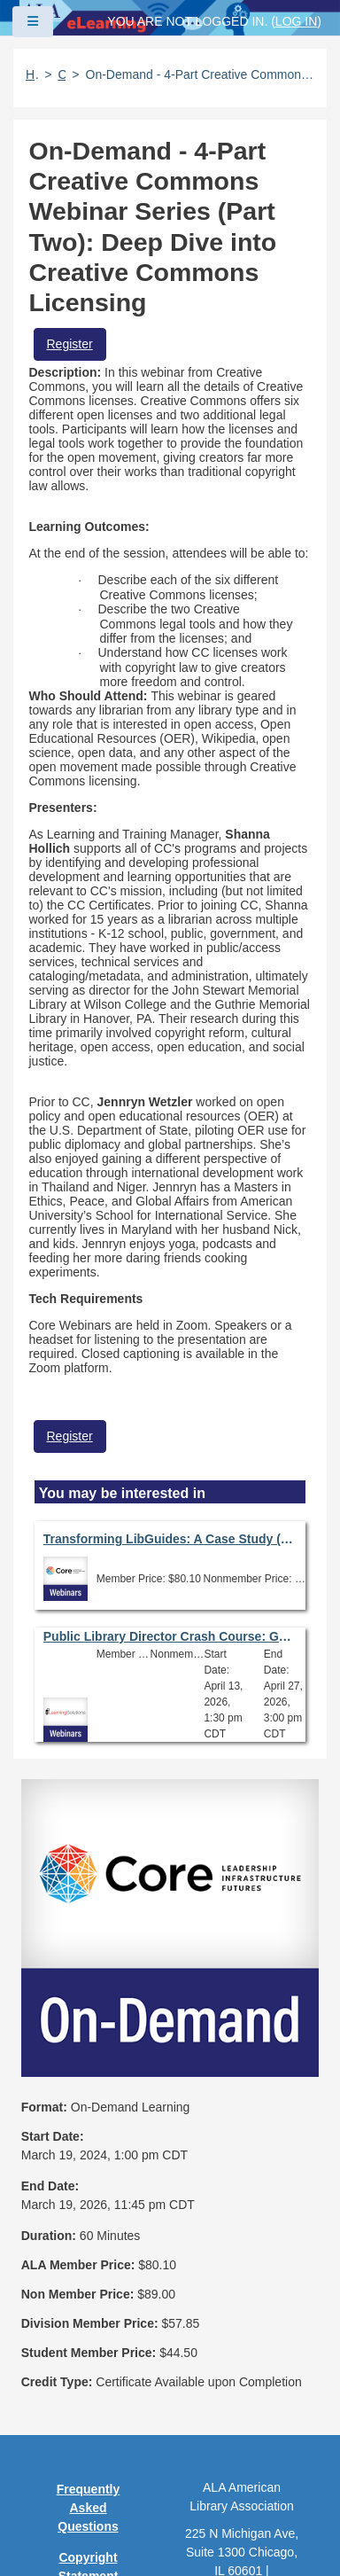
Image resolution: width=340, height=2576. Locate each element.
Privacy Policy (88, 2337)
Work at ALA (88, 2479)
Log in (296, 21)
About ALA (88, 2510)
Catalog (62, 74)
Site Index (87, 2417)
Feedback (88, 2448)
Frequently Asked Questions (88, 2237)
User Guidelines (88, 2377)
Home (32, 74)
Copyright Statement (88, 2296)
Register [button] (70, 344)
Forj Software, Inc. (230, 2535)
